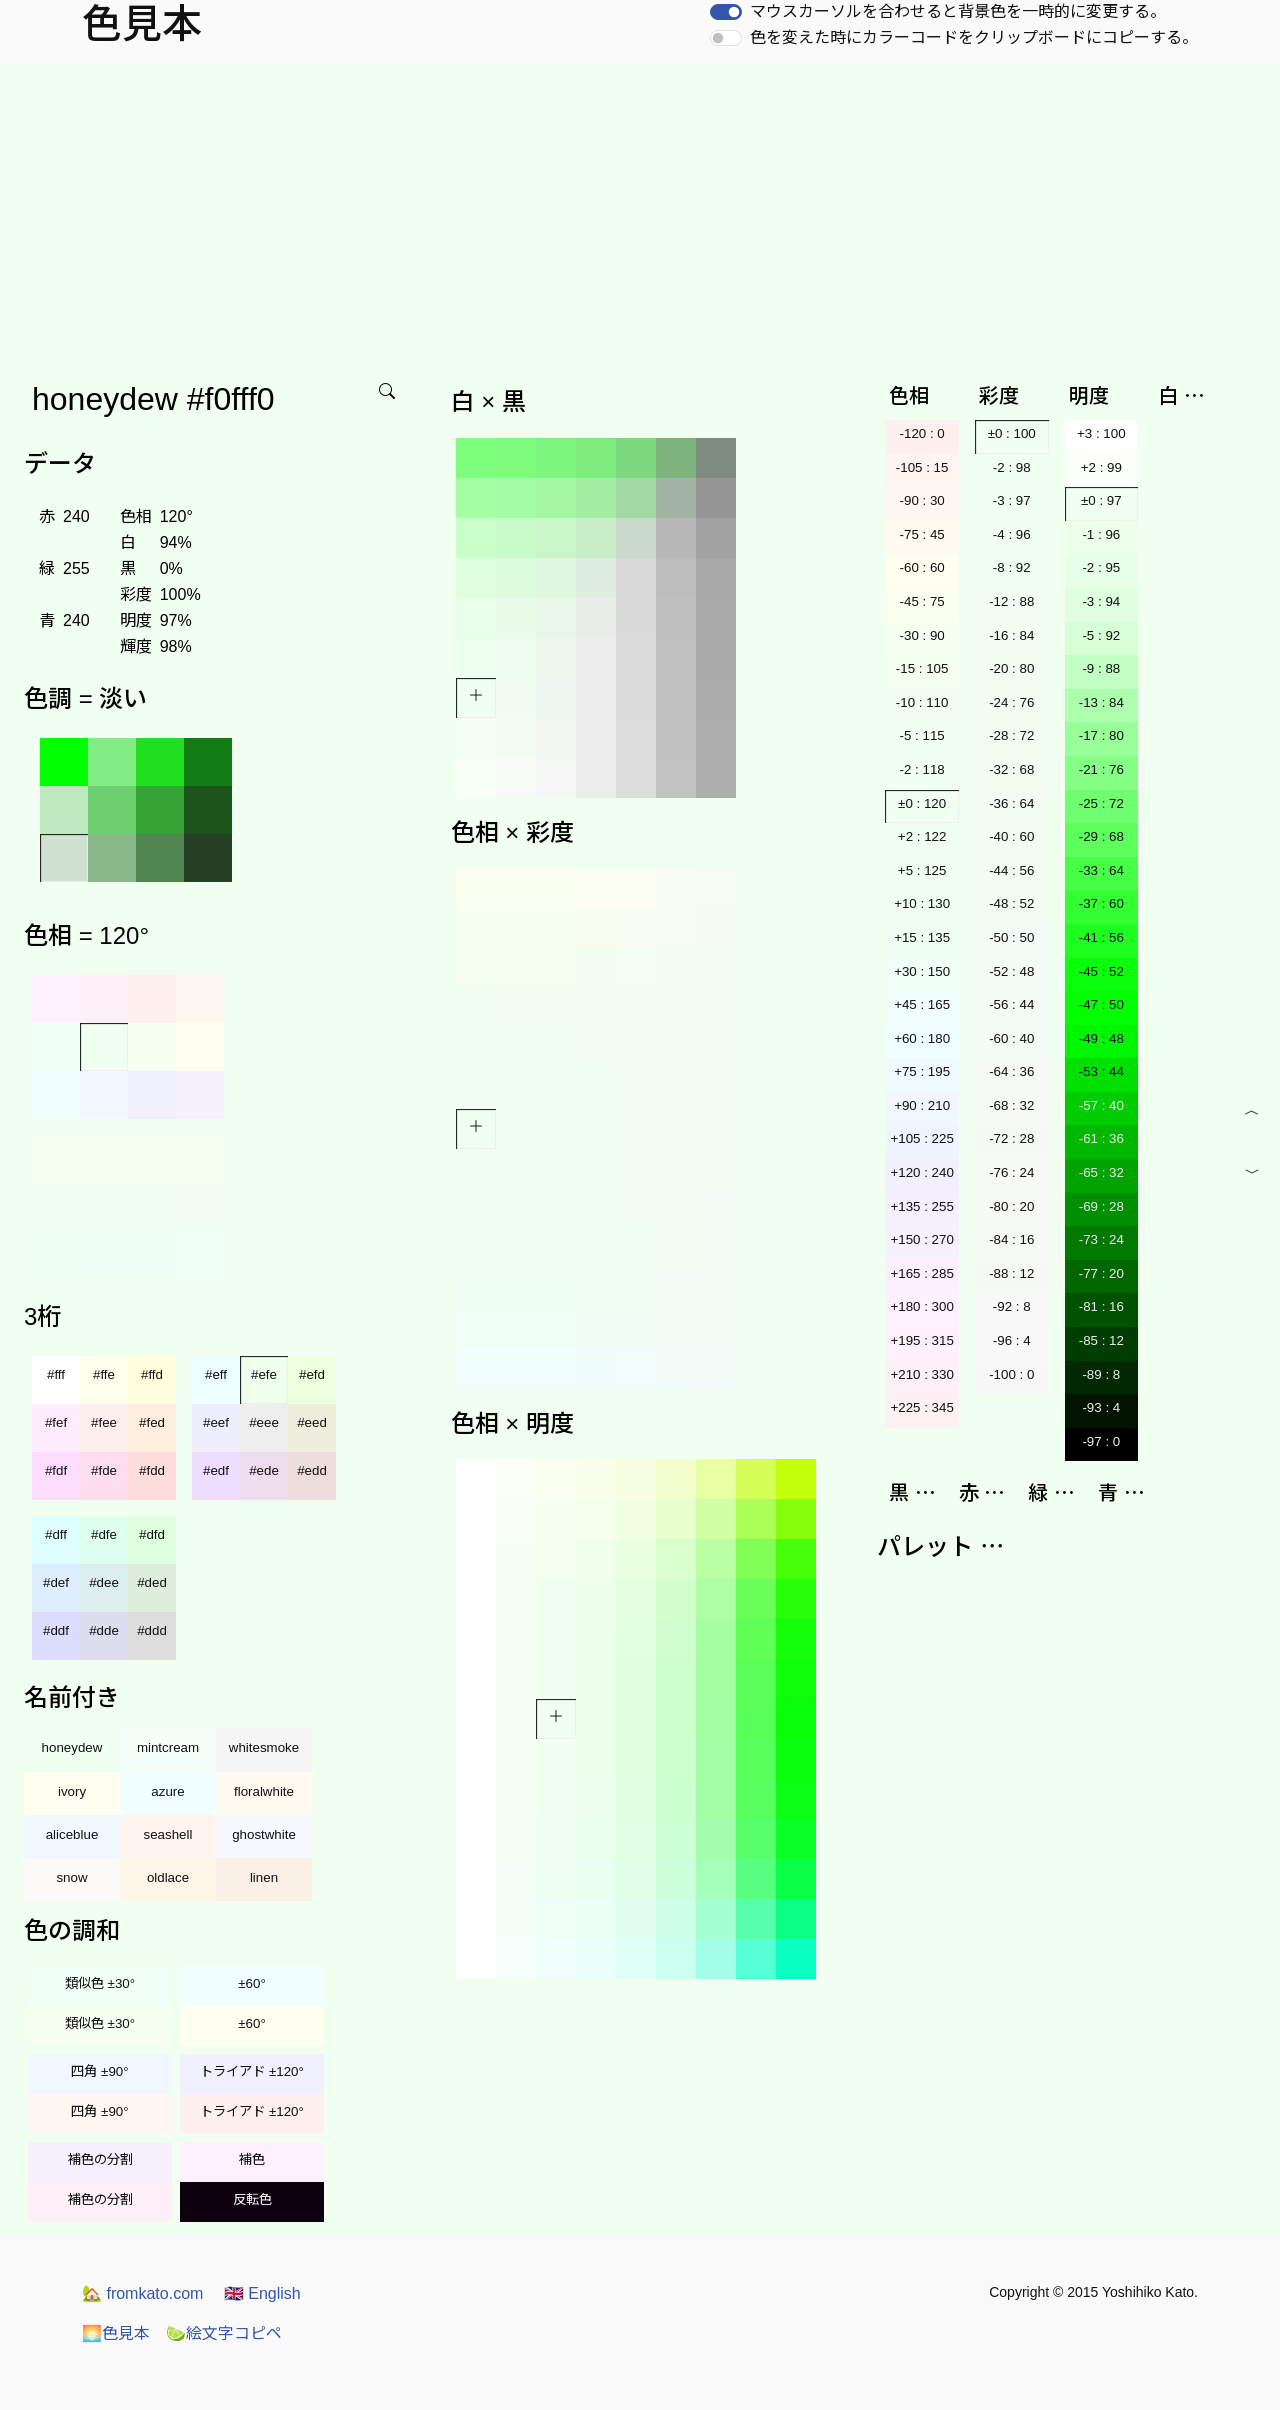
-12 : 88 (1011, 601)
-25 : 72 (1101, 803)
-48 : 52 (1011, 903)
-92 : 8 (1012, 1306)
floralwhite (264, 1791)
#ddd (152, 1630)
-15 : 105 (922, 668)
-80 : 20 (1011, 1206)
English (262, 2293)
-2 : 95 (1101, 567)
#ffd (152, 1374)
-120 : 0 (922, 433)
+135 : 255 (921, 1206)
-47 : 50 (1101, 1004)
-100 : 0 (1011, 1374)
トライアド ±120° (252, 2071)
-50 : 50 (1011, 937)
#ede (264, 1470)
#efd (312, 1374)
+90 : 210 (922, 1105)
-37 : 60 (1101, 903)
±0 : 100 (1012, 433)
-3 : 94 (1101, 601)
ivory (72, 1791)
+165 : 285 (921, 1273)
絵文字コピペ (224, 2333)
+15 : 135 (922, 937)
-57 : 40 (1101, 1105)
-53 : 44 (1101, 1071)
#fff (56, 1374)
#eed (312, 1422)
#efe (264, 1374)
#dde (104, 1630)
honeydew (72, 1747)
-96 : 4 (1012, 1340)
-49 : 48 (1101, 1038)
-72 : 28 (1011, 1138)
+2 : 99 (1101, 467)
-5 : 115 (922, 735)
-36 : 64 (1011, 803)
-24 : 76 (1011, 702)
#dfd (152, 1534)
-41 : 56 (1101, 937)
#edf (216, 1470)
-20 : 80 (1011, 668)
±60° (251, 1983)
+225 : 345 (921, 1407)
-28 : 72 (1011, 735)
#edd (312, 1470)
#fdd (152, 1470)
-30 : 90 (922, 635)
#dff (56, 1534)
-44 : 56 (1011, 870)
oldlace (168, 1877)
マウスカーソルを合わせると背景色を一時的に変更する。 (958, 11)
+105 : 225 (921, 1138)
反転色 (252, 2199)
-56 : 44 (1011, 1004)
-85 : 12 (1101, 1340)
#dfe (104, 1534)
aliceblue (72, 1834)
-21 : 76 (1101, 769)
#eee (264, 1422)
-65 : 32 (1101, 1172)
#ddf (56, 1630)
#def (56, 1582)
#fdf (56, 1470)
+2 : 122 (922, 836)
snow (71, 1877)
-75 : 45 (922, 534)
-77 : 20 (1101, 1273)
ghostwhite (264, 1834)
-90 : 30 (922, 500)
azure (167, 1791)
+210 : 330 (921, 1374)
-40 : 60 (1011, 836)
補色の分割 (100, 2159)
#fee (104, 1422)
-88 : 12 (1011, 1273)
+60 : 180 (922, 1038)
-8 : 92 (1012, 567)
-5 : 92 (1101, 635)
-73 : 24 (1101, 1239)
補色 (252, 2159)
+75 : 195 (922, 1071)
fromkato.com (142, 2293)
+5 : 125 (922, 870)
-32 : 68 (1011, 769)
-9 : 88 (1101, 668)
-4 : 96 (1012, 534)
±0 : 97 (1101, 500)
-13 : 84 (1101, 702)
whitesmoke (264, 1747)
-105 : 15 (922, 467)
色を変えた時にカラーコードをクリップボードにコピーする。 (974, 37)
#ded (152, 1582)
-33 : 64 (1101, 870)
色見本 (116, 2333)
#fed (152, 1422)
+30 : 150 (922, 971)
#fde (104, 1470)
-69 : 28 (1101, 1206)
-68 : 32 (1011, 1105)
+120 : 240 (921, 1172)
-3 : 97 (1012, 500)
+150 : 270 (921, 1239)
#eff (216, 1374)
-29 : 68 (1101, 836)
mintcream (168, 1747)
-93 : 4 (1101, 1407)
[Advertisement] (640, 214)
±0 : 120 (922, 803)
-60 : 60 (922, 567)
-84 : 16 (1011, 1239)
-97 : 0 (1101, 1441)
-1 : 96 (1101, 534)
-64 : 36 (1011, 1071)
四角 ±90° (99, 2071)
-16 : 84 (1011, 635)
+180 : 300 (921, 1306)
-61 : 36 (1101, 1138)
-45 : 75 (922, 601)
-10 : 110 (922, 702)
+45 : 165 (922, 1004)
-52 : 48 (1011, 971)
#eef (216, 1422)
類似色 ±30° (100, 1983)
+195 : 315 (921, 1340)
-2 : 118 (922, 769)
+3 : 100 (1101, 433)
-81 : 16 (1101, 1306)
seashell (168, 1834)
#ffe (104, 1374)
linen (264, 1877)
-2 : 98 (1012, 467)
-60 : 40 (1011, 1038)
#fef (56, 1422)
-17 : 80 (1101, 735)
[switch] (726, 12)
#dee (104, 1582)
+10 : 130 (922, 903)
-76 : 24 (1011, 1172)
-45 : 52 (1101, 971)
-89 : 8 (1101, 1374)
